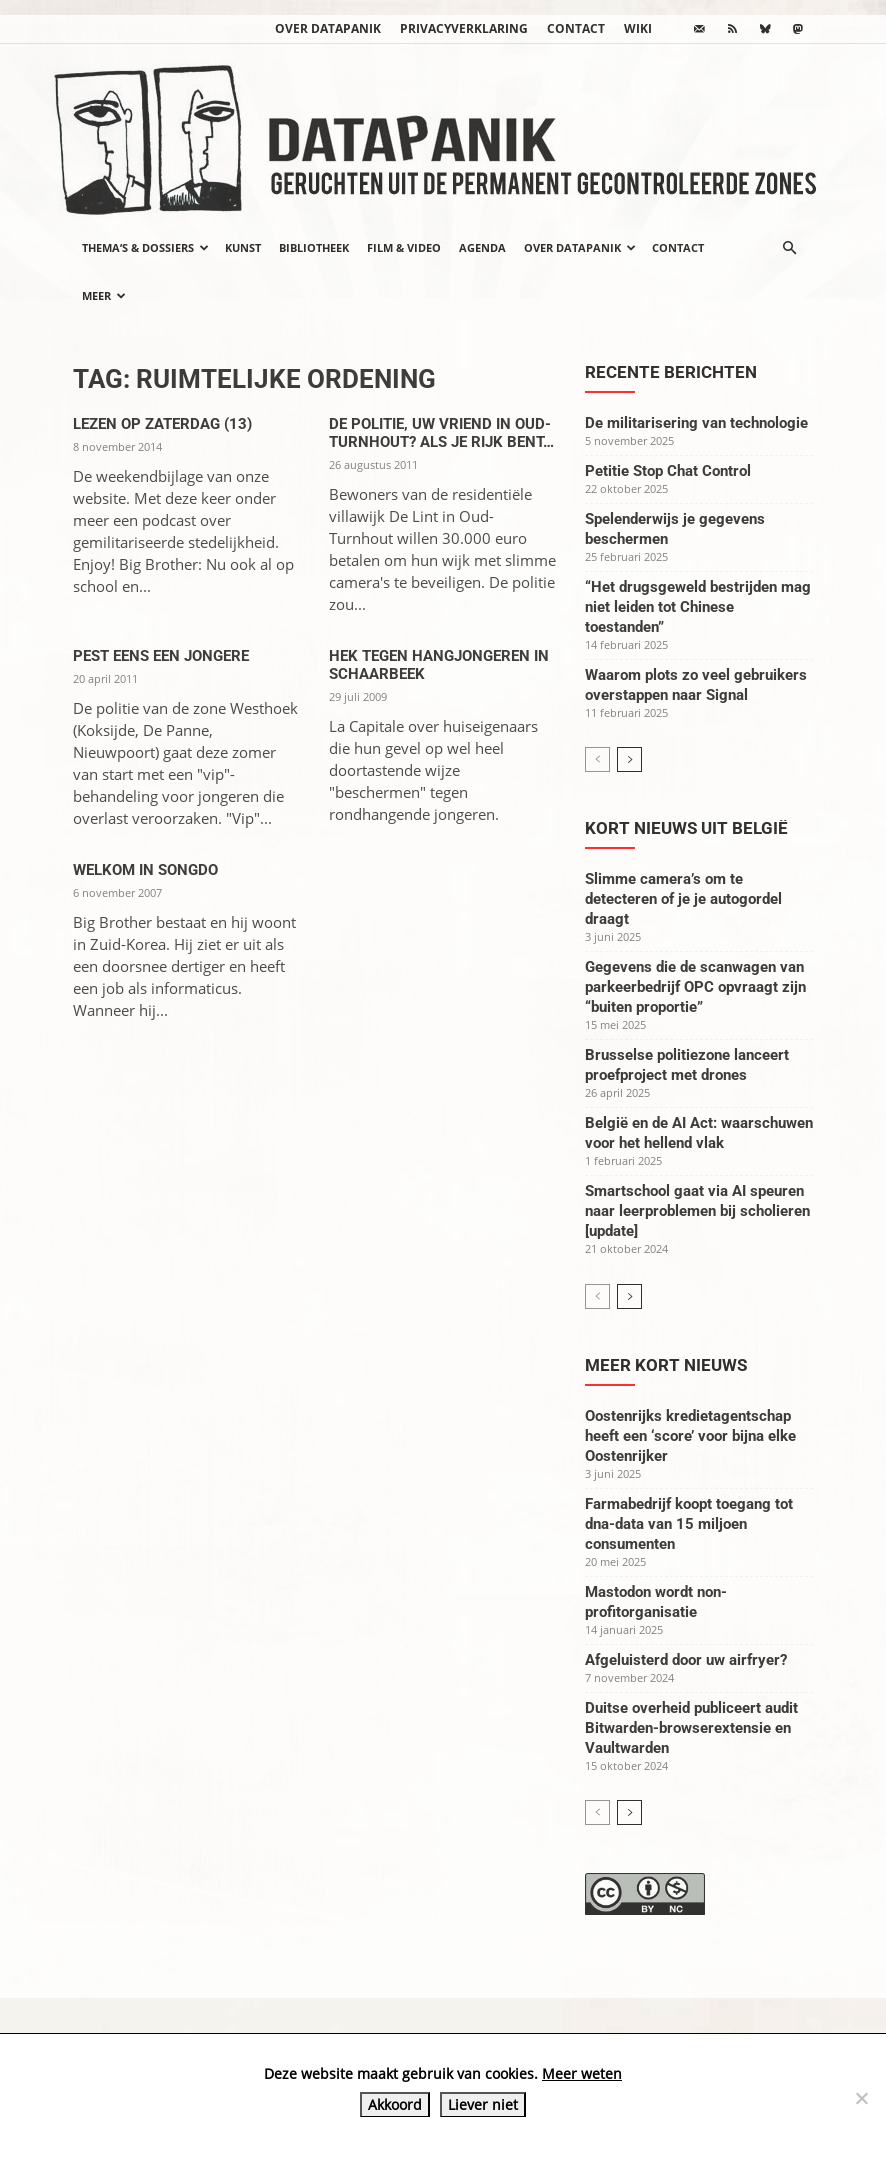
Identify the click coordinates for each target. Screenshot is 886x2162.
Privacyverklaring (464, 28)
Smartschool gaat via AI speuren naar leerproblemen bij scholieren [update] (697, 1211)
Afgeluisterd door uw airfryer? (686, 1660)
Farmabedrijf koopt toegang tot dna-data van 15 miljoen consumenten (689, 1524)
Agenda (482, 247)
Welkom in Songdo (145, 870)
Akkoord (395, 2104)
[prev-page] (597, 759)
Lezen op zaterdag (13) (162, 424)
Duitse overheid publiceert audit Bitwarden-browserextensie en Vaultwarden (691, 1728)
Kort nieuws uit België (686, 828)
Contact (576, 28)
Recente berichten (671, 372)
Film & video (404, 247)
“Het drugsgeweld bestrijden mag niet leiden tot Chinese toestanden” (698, 607)
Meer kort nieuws (666, 1365)
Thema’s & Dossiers (145, 247)
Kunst (243, 247)
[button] (789, 248)
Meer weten (582, 2073)
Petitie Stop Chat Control (668, 471)
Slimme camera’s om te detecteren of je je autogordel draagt (683, 899)
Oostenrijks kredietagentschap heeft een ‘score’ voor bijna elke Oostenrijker (690, 1436)
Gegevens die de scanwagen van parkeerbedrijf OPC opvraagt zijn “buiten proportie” (695, 987)
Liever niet (483, 2104)
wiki (638, 28)
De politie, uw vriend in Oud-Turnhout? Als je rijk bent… (441, 433)
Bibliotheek (314, 247)
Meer (104, 295)
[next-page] (629, 759)
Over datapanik (328, 28)
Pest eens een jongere (161, 656)
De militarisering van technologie (696, 423)
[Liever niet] (861, 2098)
